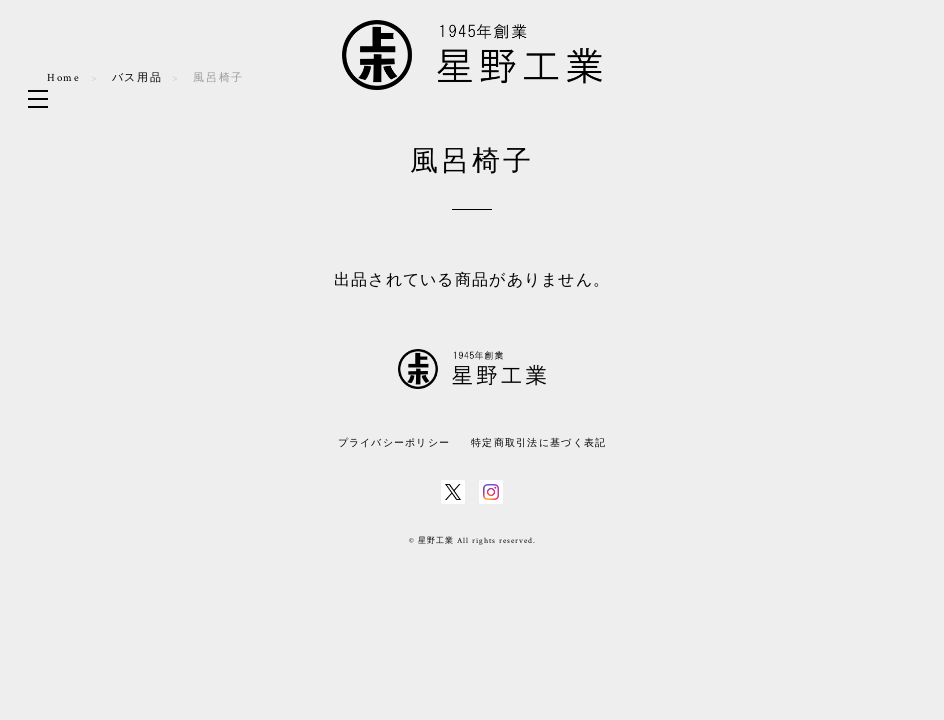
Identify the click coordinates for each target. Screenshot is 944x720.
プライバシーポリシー (394, 442)
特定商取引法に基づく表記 (538, 442)
